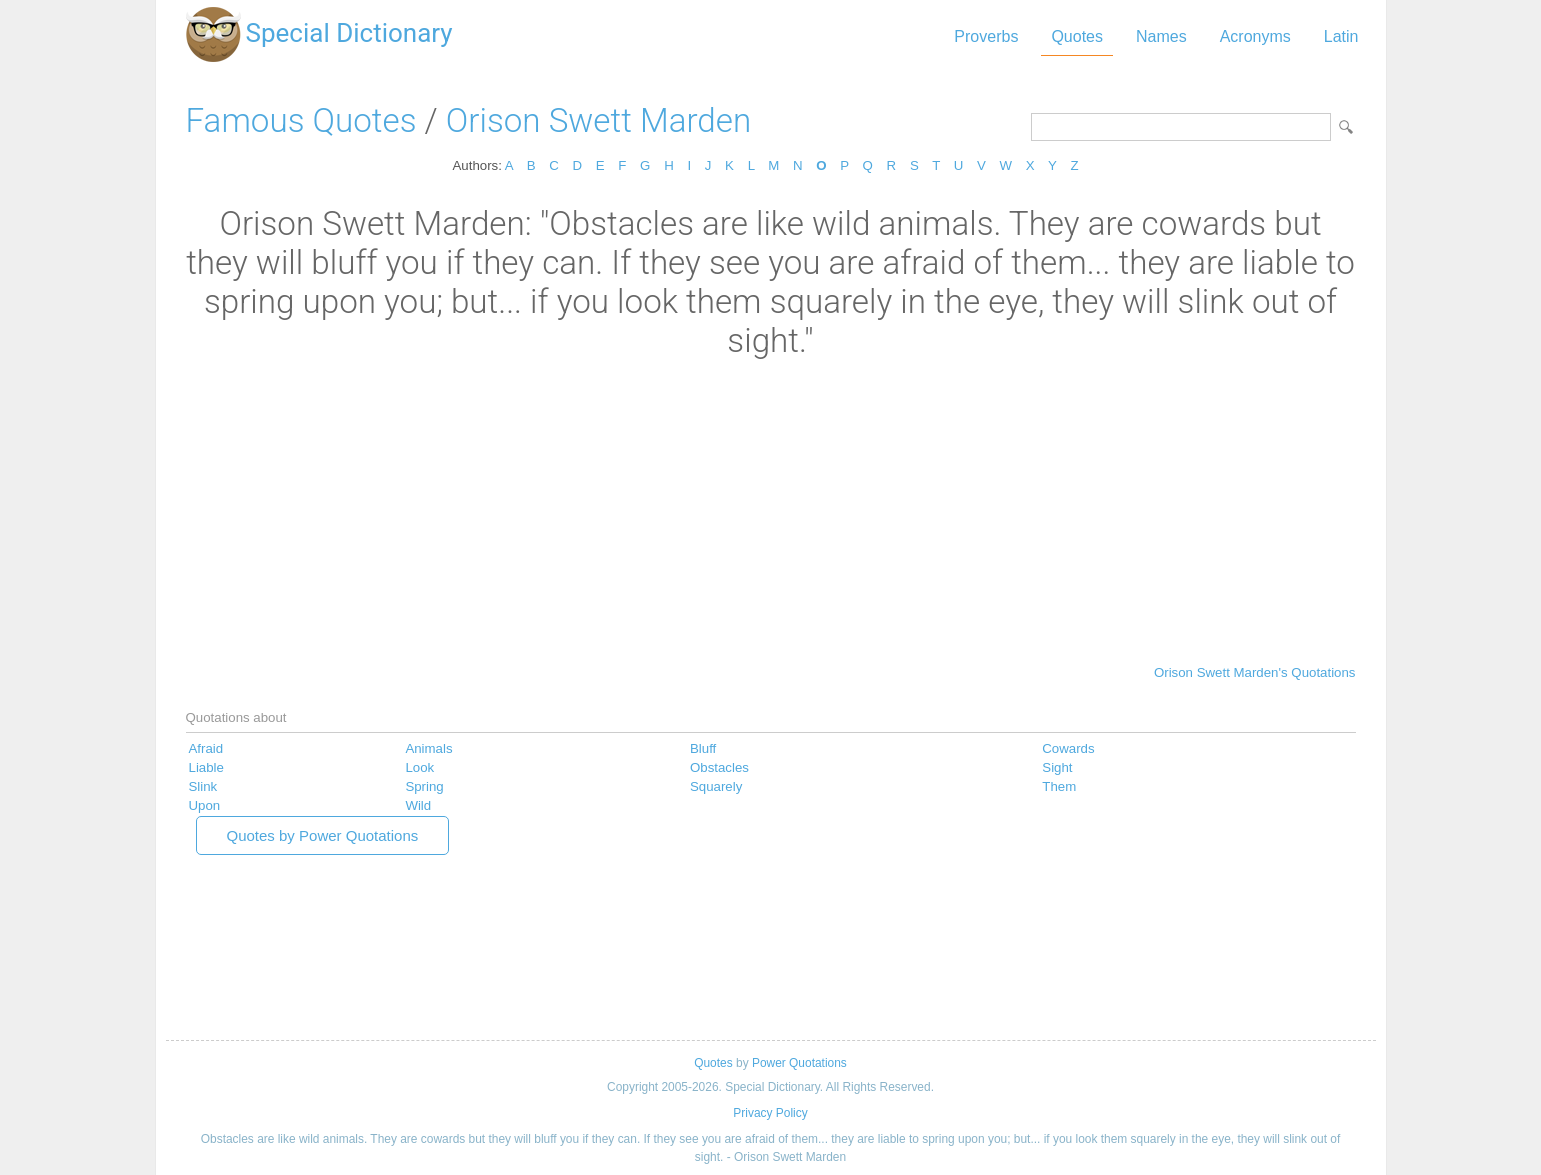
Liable (206, 767)
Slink (203, 786)
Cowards (1068, 748)
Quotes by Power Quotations (323, 835)
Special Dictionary (349, 33)
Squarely (716, 786)
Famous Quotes (301, 120)
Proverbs (986, 36)
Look (419, 767)
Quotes (1077, 36)
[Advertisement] (771, 510)
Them (1059, 786)
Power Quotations (799, 1063)
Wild (418, 805)
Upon (205, 805)
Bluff (703, 748)
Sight (1057, 767)
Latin (1341, 36)
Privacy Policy (770, 1113)
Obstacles (719, 767)
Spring (424, 786)
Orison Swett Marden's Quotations (1255, 672)
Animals (428, 748)
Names (1161, 36)
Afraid (206, 748)
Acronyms (1255, 36)
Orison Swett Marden (598, 120)
